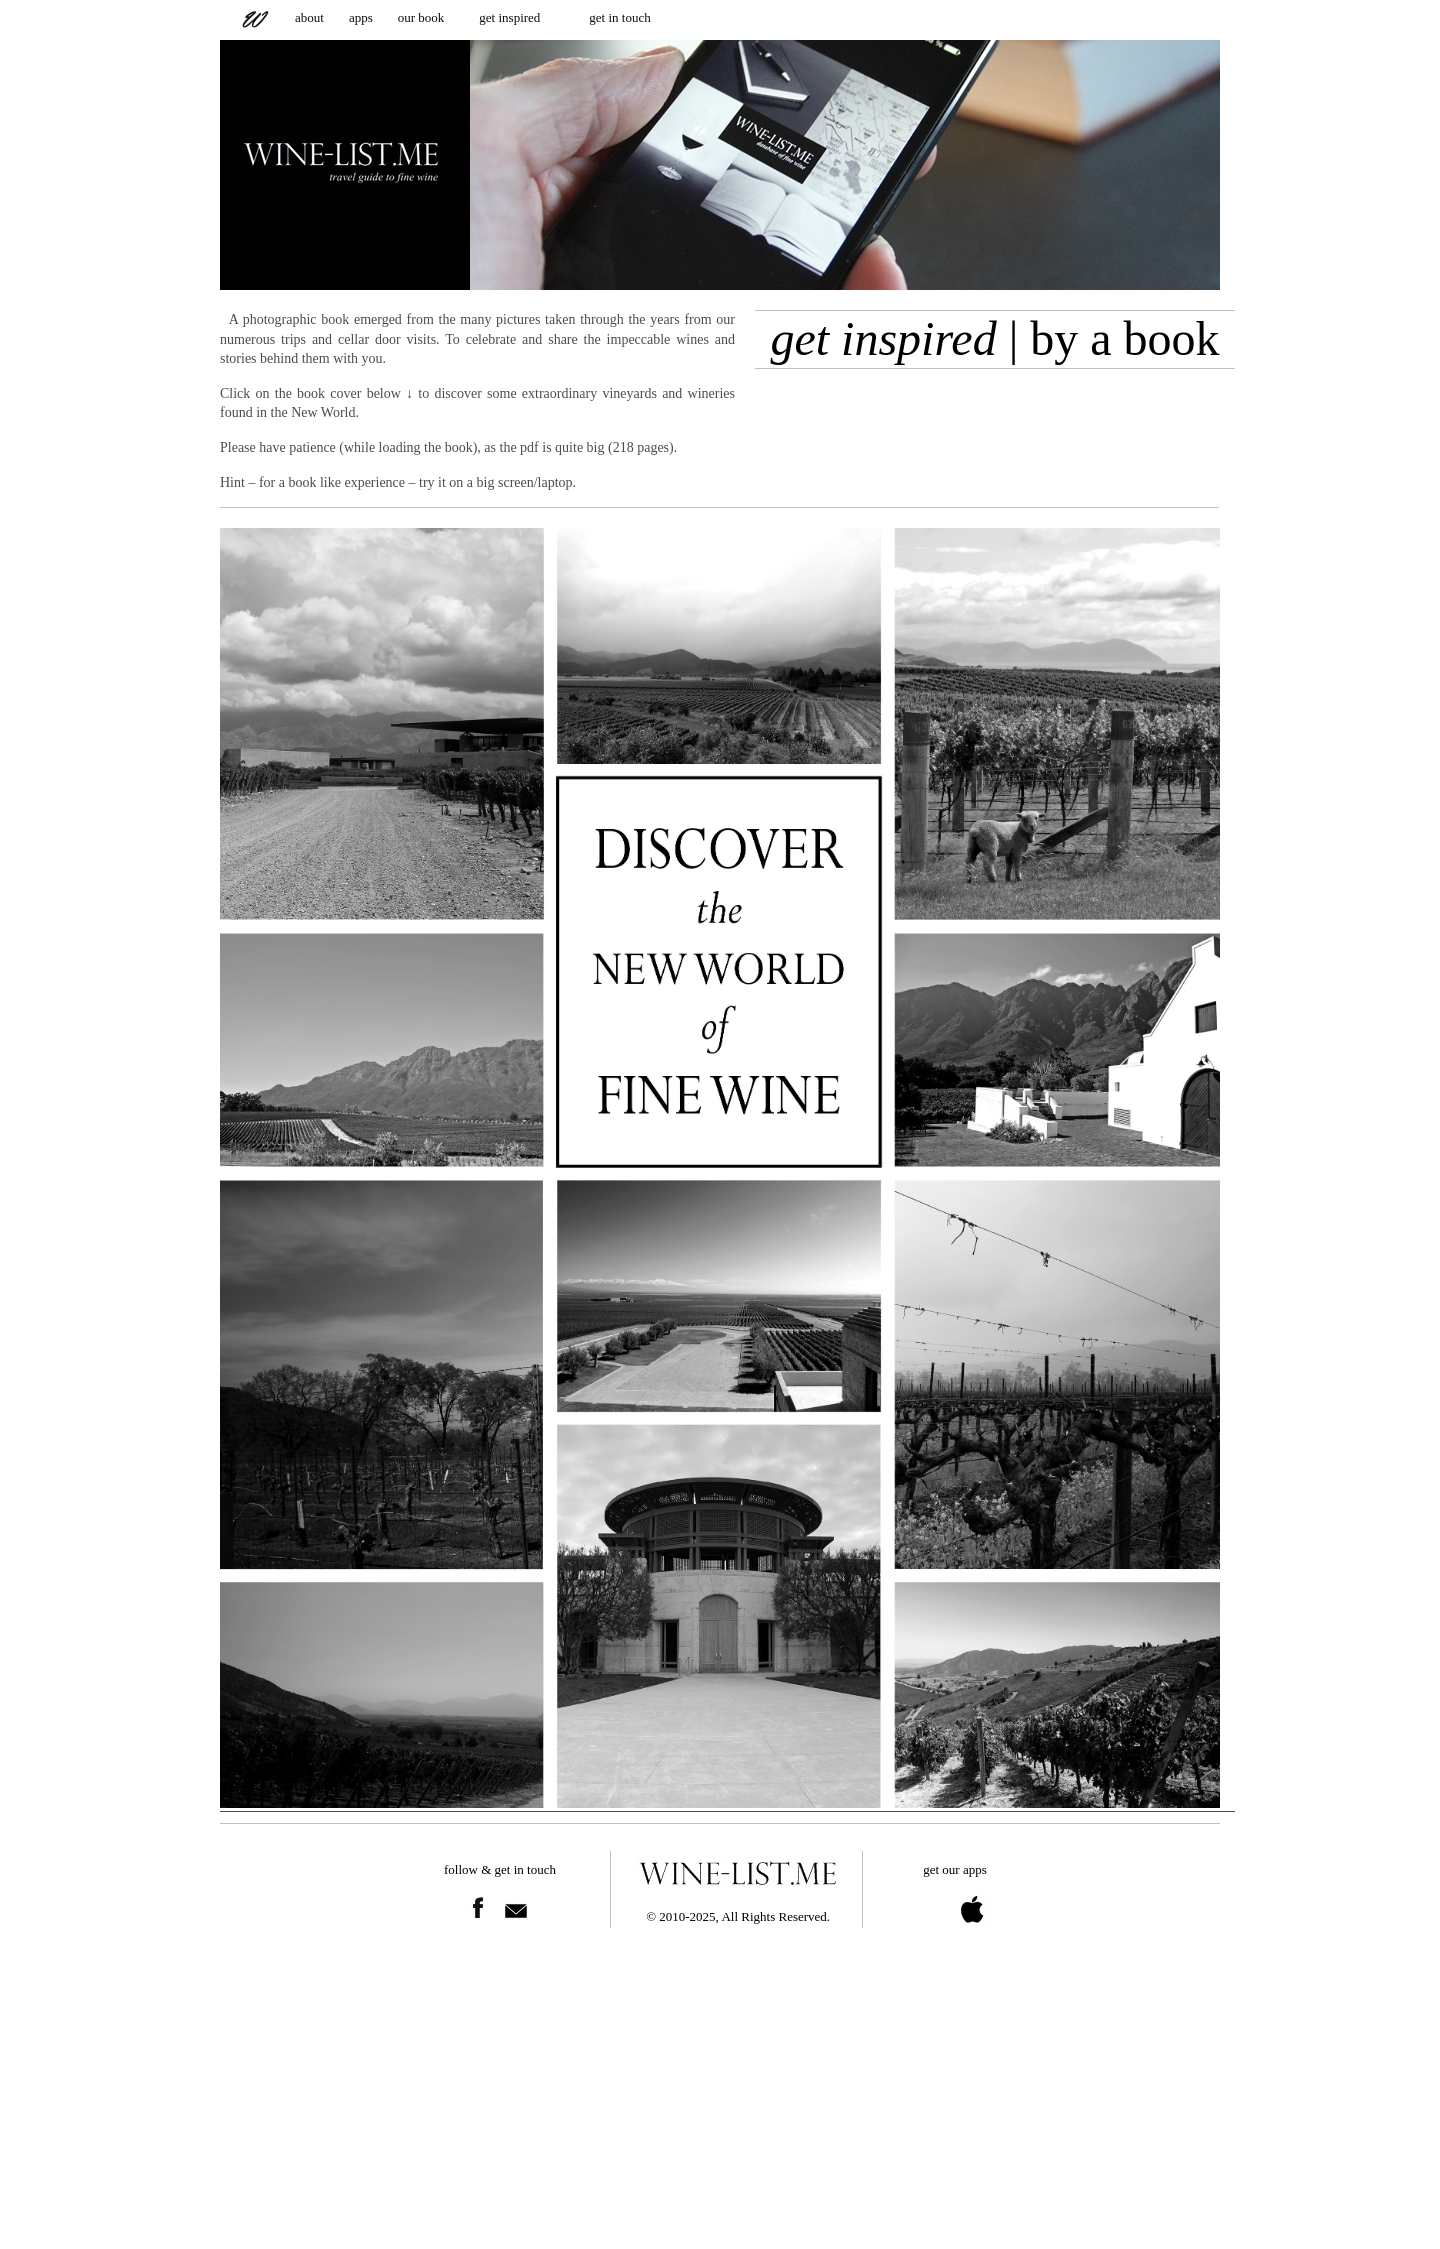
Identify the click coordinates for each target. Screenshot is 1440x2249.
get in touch (619, 17)
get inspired (509, 17)
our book (421, 17)
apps (361, 17)
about (309, 17)
